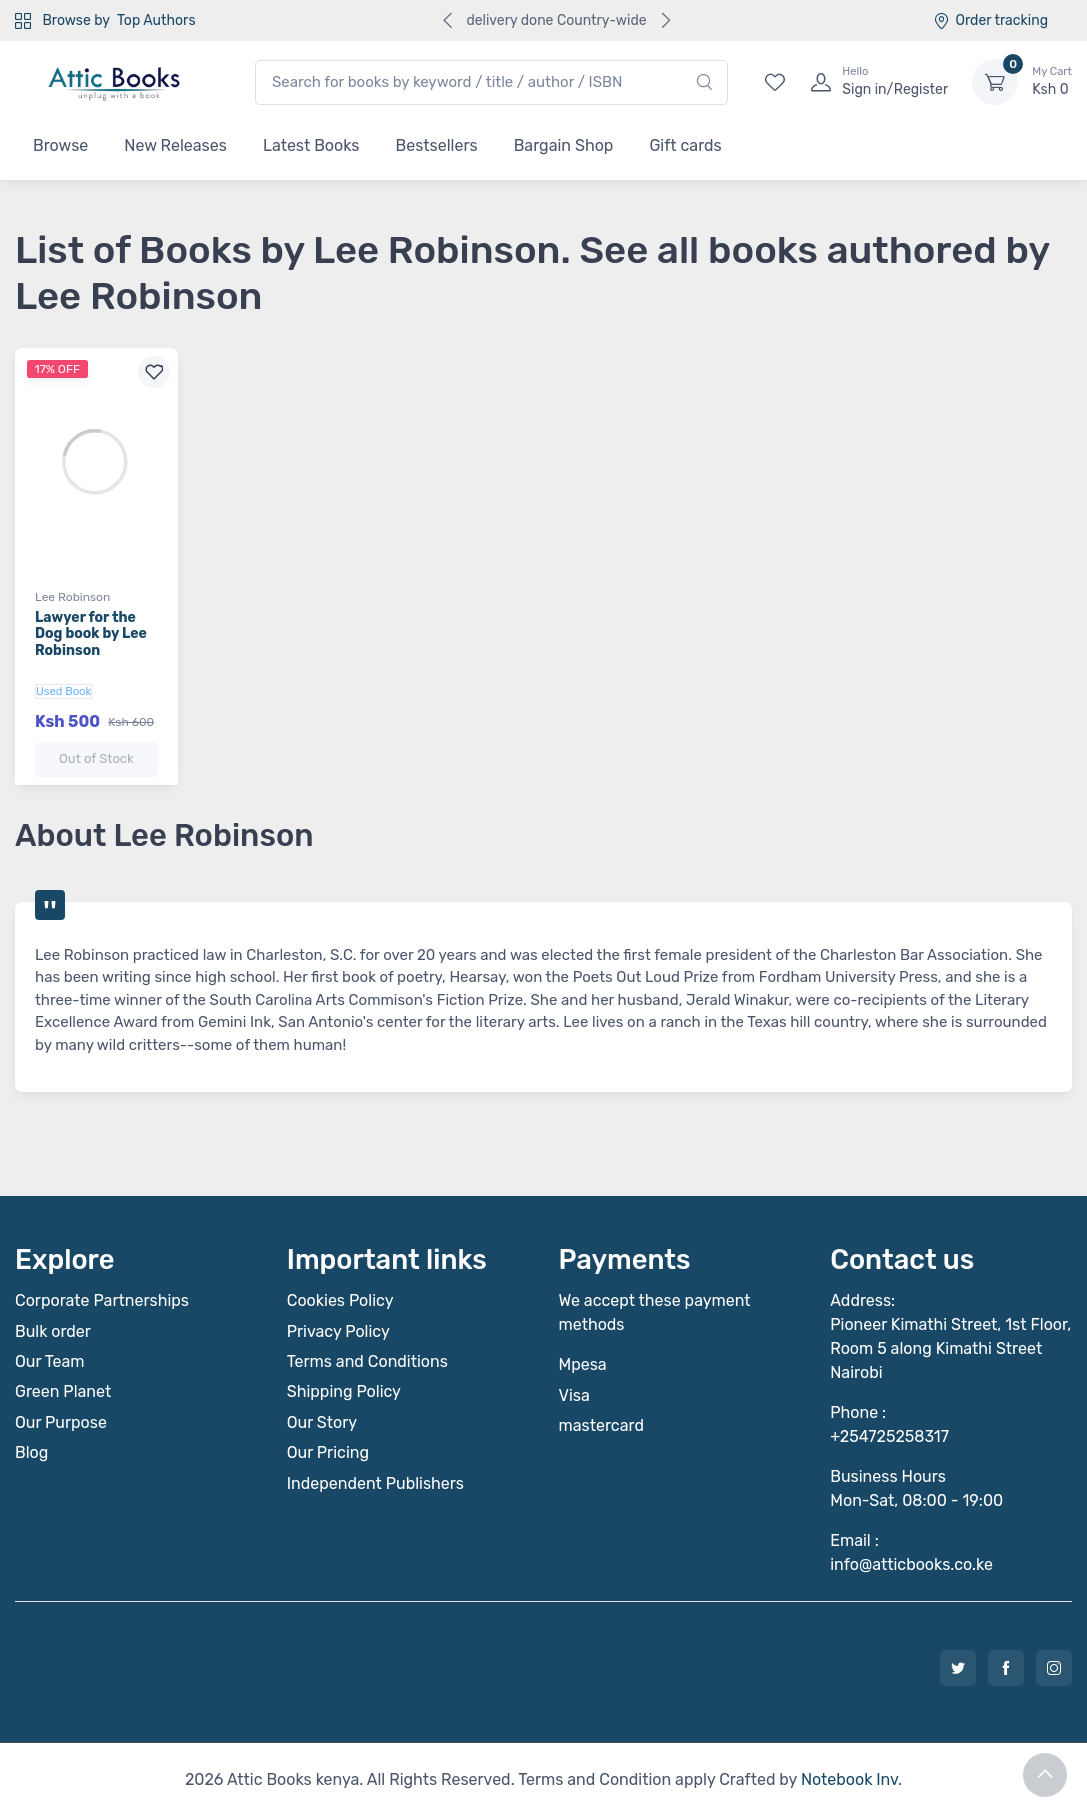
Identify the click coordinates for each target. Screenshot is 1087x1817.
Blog (31, 1452)
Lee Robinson (72, 597)
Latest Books (311, 145)
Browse (60, 145)
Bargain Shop (564, 145)
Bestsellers (437, 145)
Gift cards (685, 145)
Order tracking (990, 20)
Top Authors (156, 20)
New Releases (175, 145)
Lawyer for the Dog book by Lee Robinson (91, 634)
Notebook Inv (849, 1779)
